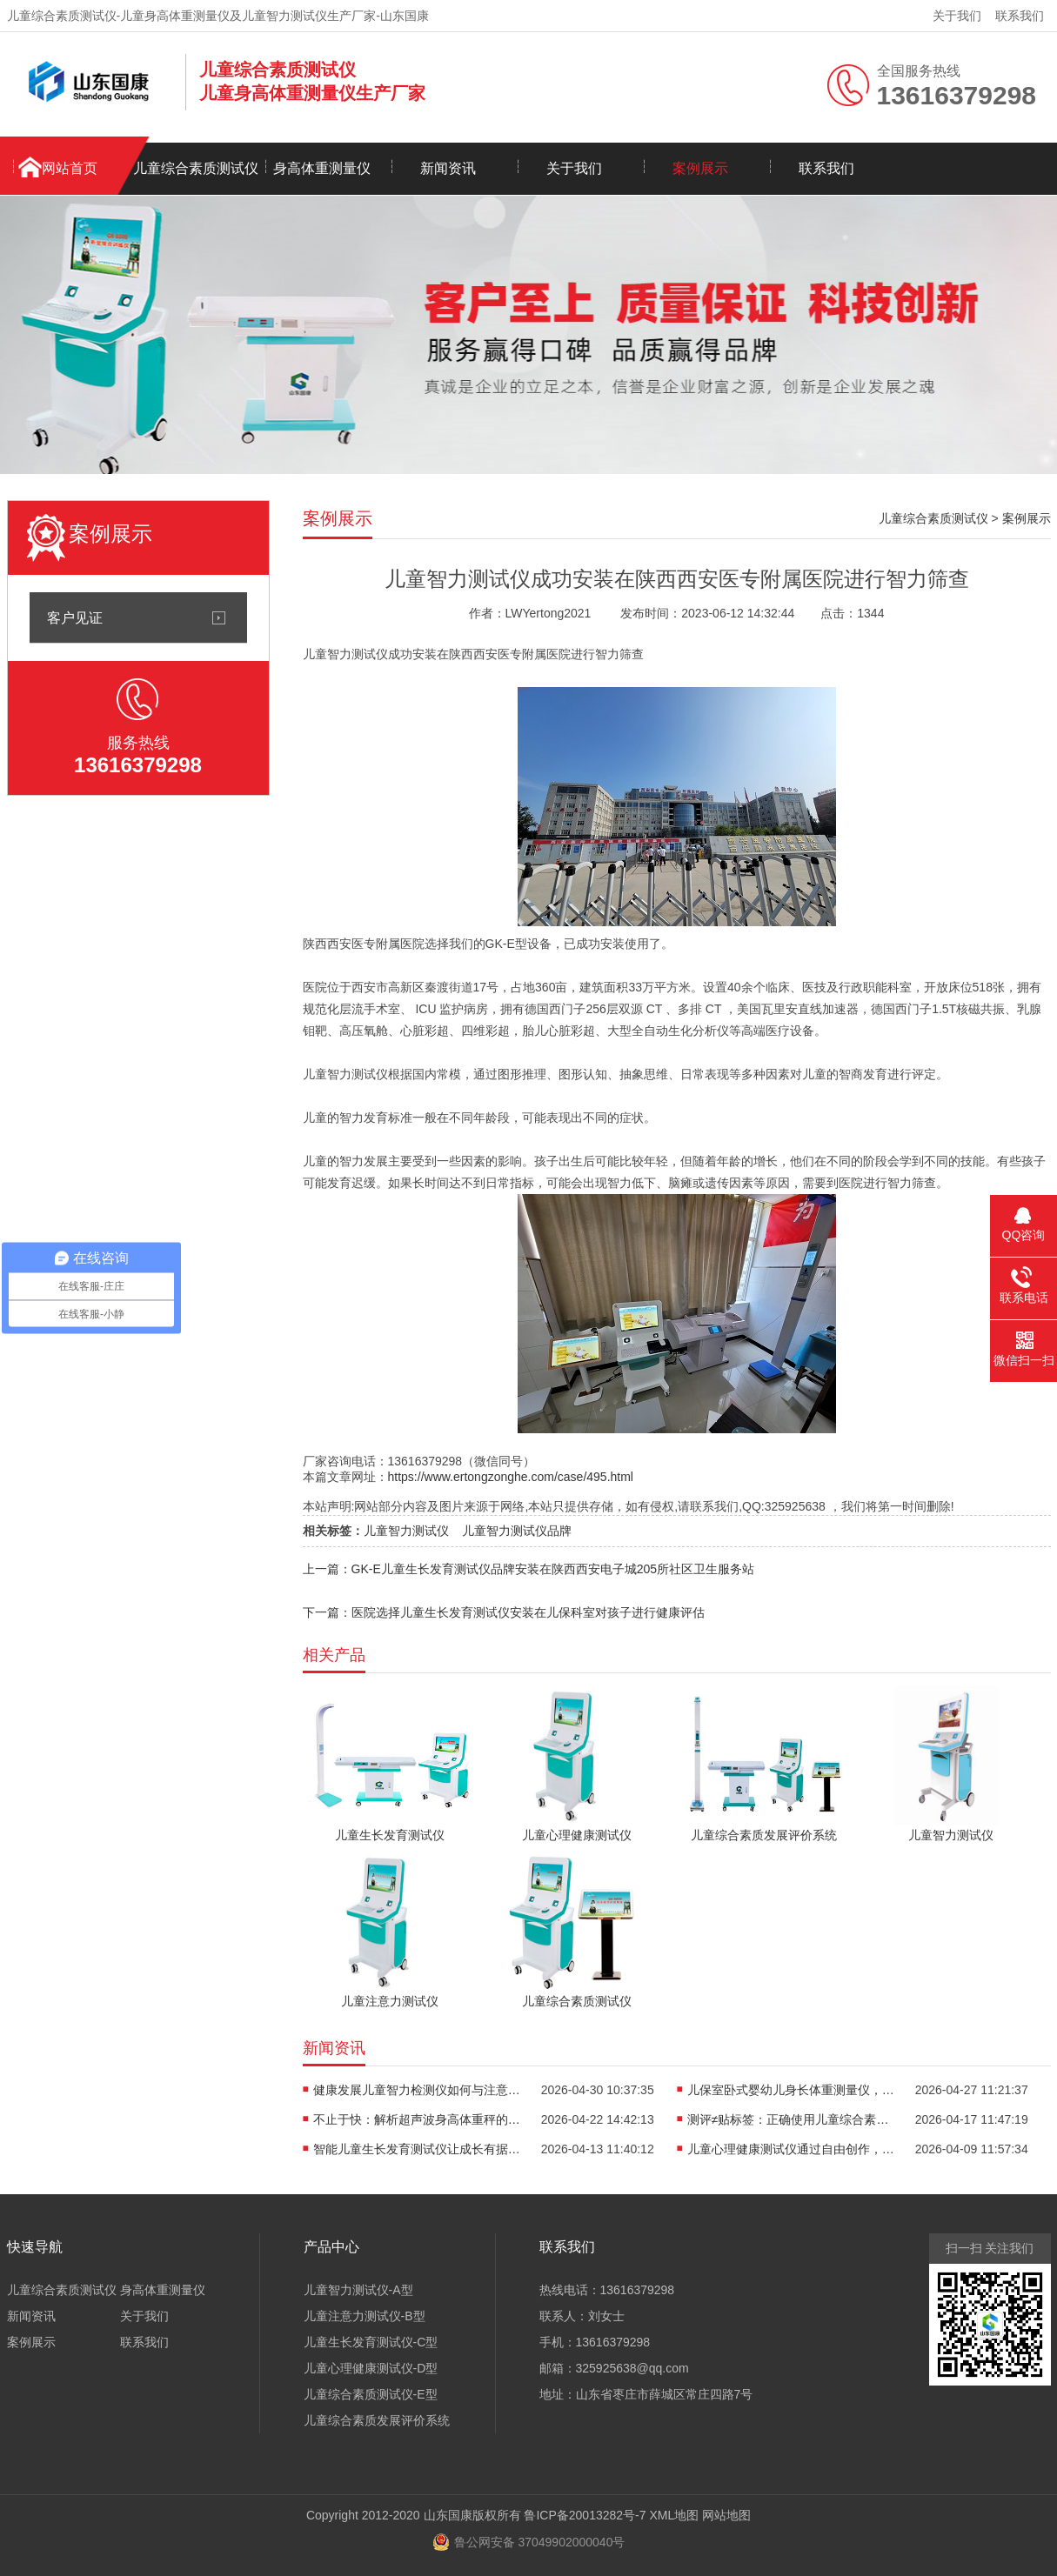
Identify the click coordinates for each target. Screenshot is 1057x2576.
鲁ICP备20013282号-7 (585, 2515)
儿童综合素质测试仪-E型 (371, 2394)
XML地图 (674, 2515)
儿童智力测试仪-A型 (358, 2290)
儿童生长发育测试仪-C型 (371, 2342)
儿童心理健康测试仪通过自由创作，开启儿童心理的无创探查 (791, 2149)
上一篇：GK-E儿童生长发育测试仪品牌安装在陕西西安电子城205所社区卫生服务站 (529, 1569)
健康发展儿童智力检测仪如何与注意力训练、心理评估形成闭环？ (417, 2090)
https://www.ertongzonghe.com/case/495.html (510, 1477)
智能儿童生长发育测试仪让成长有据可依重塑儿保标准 (417, 2149)
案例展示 (700, 168)
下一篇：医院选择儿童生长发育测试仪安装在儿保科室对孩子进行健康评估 (504, 1612)
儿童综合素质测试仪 (195, 168)
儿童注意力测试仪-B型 (364, 2316)
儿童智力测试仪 (406, 1531)
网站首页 (69, 168)
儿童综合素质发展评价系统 (377, 2420)
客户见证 (75, 617)
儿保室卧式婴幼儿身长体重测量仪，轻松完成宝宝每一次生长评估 (791, 2090)
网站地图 (726, 2515)
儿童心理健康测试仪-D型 (371, 2368)
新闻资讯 (448, 168)
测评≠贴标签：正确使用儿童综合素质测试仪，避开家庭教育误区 (791, 2119)
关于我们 (957, 16)
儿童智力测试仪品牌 (517, 1531)
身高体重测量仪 (322, 168)
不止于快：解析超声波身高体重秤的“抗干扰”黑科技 (417, 2119)
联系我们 (1019, 16)
